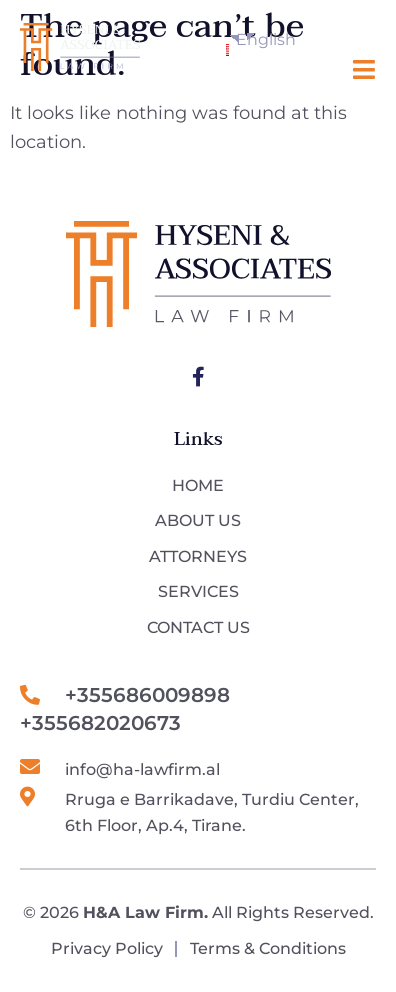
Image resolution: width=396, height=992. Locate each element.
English (232, 43)
